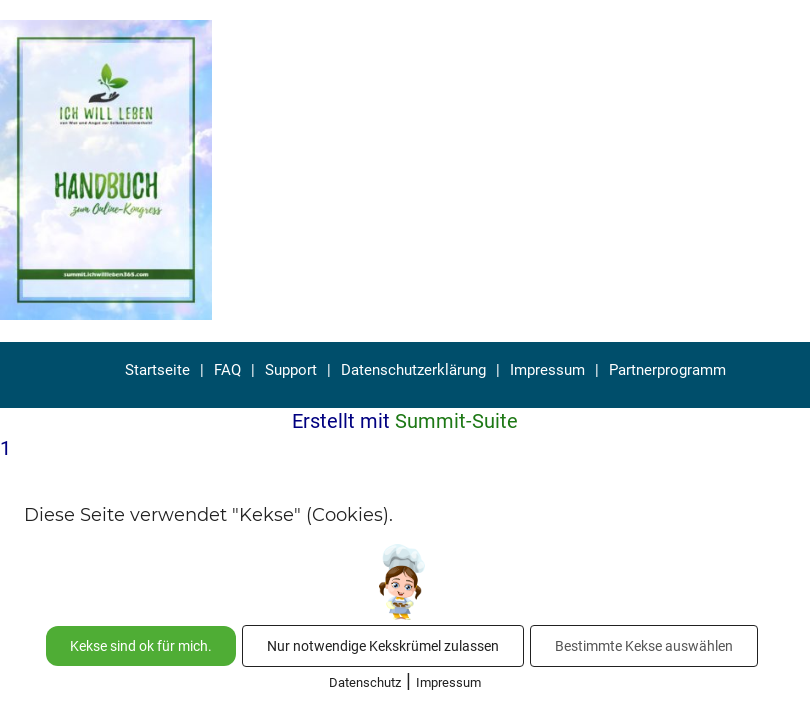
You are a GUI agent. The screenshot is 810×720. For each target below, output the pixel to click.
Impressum (547, 370)
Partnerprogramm (667, 370)
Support (291, 370)
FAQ (227, 370)
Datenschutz (365, 682)
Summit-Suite (456, 421)
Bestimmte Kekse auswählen (644, 646)
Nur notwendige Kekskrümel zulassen (383, 646)
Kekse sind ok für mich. (141, 646)
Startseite (157, 370)
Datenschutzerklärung (413, 370)
